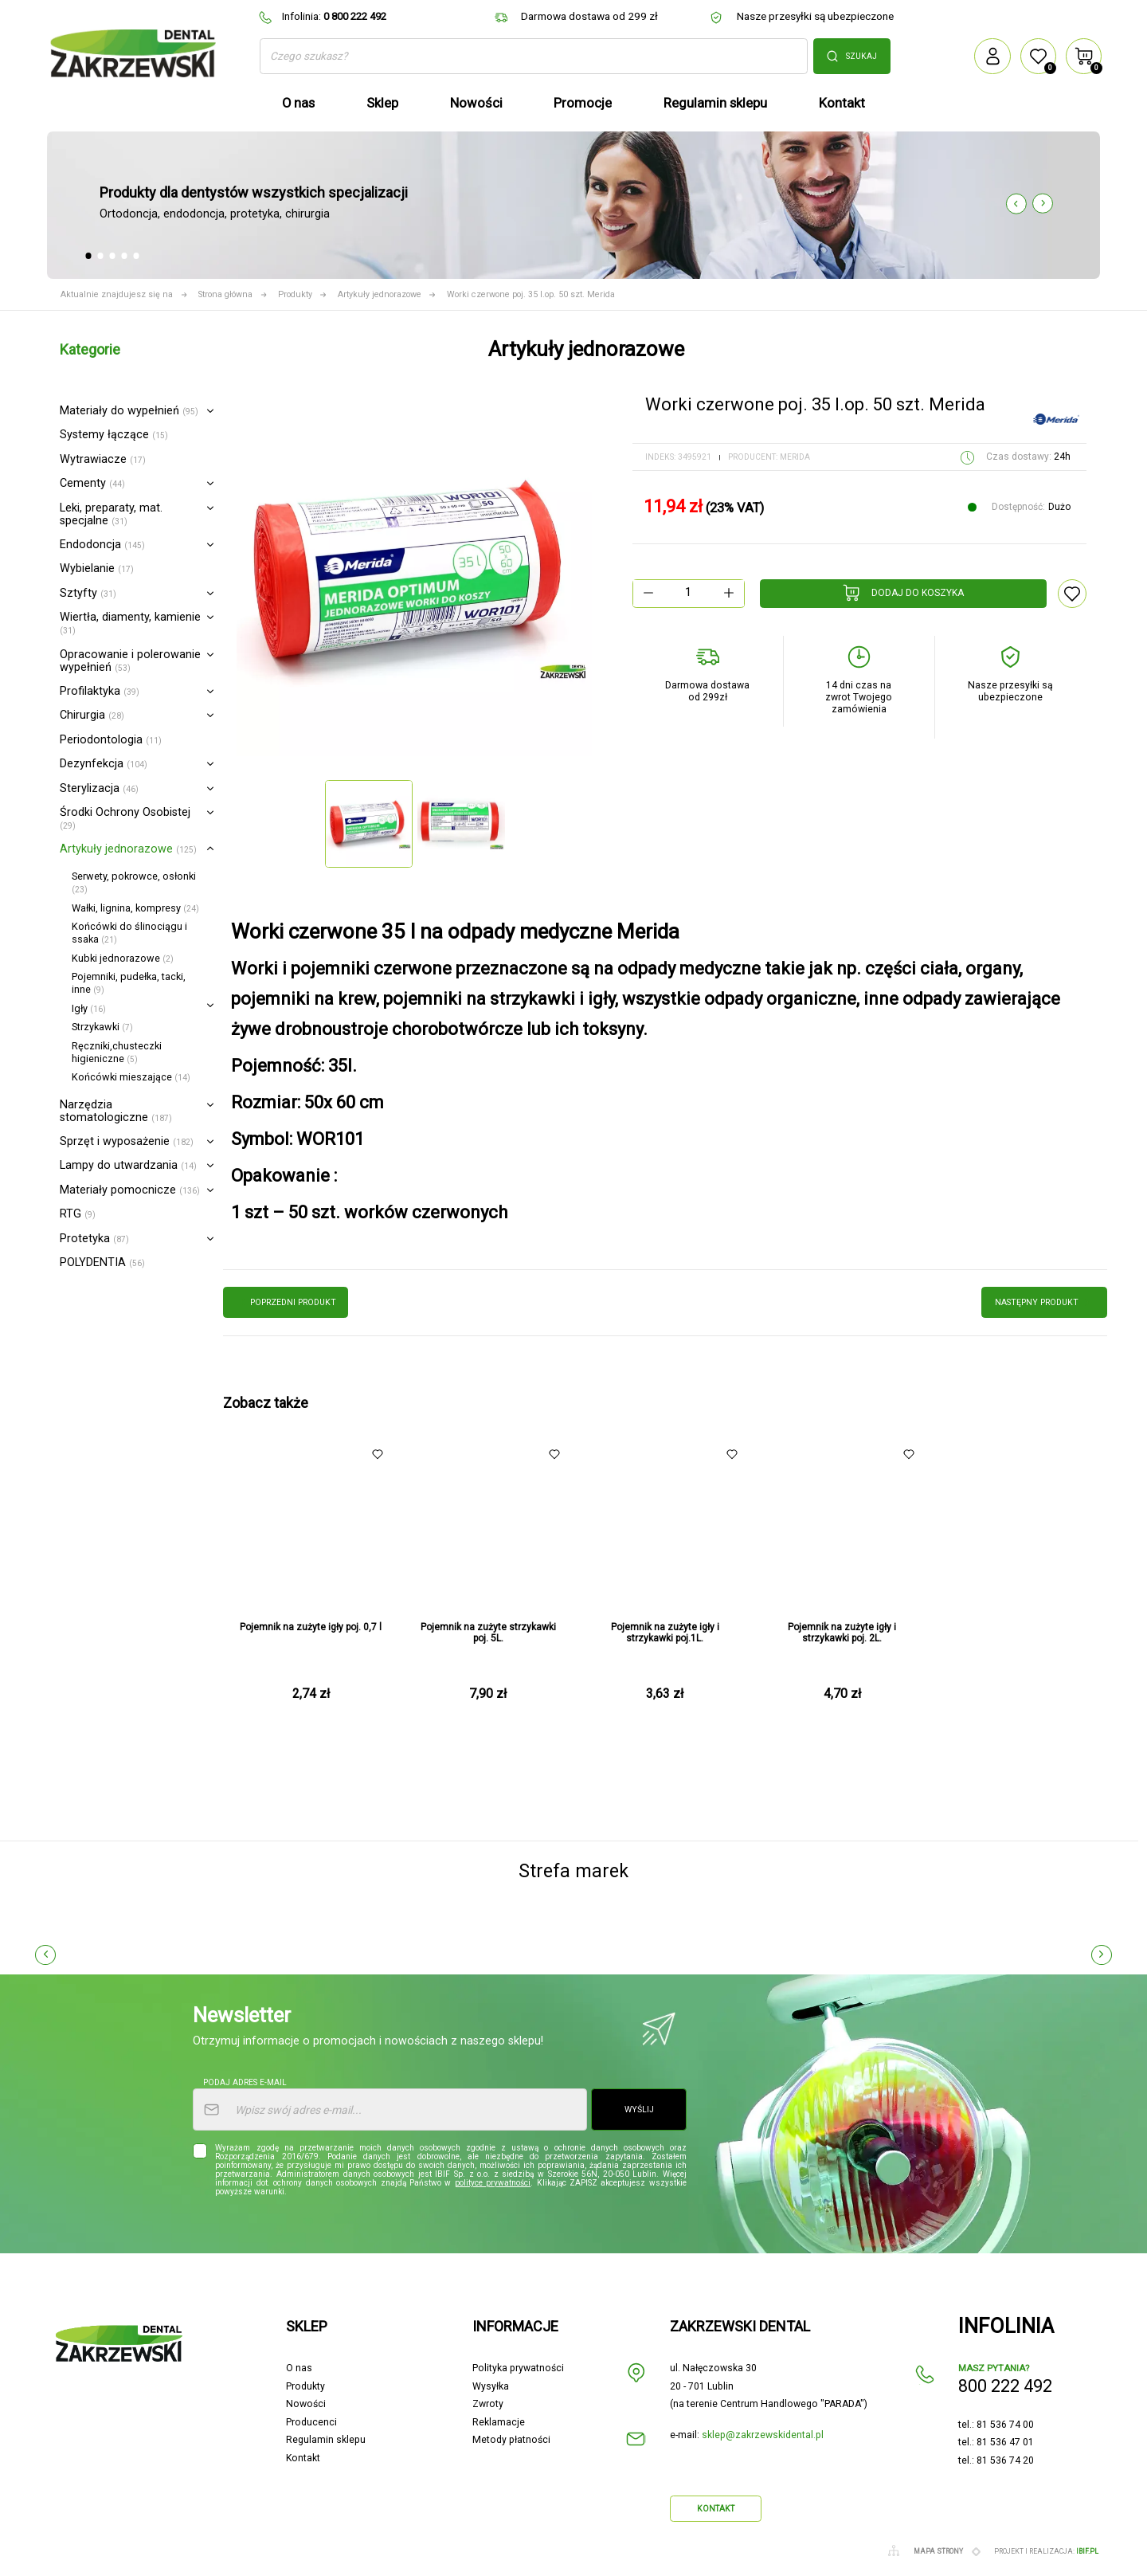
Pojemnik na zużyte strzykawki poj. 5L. (488, 1632)
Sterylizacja (99, 788)
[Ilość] (688, 593)
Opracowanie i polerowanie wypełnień (130, 661)
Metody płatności (511, 2439)
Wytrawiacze (103, 459)
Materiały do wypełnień (129, 411)
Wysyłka (490, 2386)
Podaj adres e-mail (245, 2082)
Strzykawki (102, 1027)
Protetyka (94, 1238)
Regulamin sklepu (326, 2439)
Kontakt (303, 2458)
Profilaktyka (99, 691)
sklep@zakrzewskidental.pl (763, 2435)
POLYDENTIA (102, 1262)
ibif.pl (1087, 2551)
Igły (89, 1008)
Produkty (305, 2386)
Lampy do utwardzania (128, 1165)
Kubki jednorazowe (123, 958)
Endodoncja (102, 544)
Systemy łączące (114, 434)
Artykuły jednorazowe (128, 849)
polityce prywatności (492, 2182)
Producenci (311, 2422)
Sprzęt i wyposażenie (127, 1141)
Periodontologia (111, 740)
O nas (299, 2368)
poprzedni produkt (286, 1302)
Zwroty (487, 2403)
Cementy (92, 483)
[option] (415, 578)
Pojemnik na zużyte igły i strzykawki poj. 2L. (842, 1632)
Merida (795, 457)
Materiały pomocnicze (130, 1190)
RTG (78, 1214)
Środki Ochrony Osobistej (125, 818)
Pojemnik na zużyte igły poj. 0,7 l (311, 1627)
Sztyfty (88, 593)
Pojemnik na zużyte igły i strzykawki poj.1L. (665, 1632)
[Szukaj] (534, 56)
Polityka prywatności (518, 2368)
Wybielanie (97, 568)
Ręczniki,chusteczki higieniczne (117, 1052)
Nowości (306, 2403)
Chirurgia (92, 715)
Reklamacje (498, 2422)
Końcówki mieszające (131, 1077)
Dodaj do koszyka (903, 593)
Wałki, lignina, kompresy (135, 908)
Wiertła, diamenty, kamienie (130, 622)
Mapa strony (938, 2551)
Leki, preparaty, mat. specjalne (111, 514)
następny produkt (1044, 1302)
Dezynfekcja (103, 763)
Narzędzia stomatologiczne (116, 1111)
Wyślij (639, 2109)
